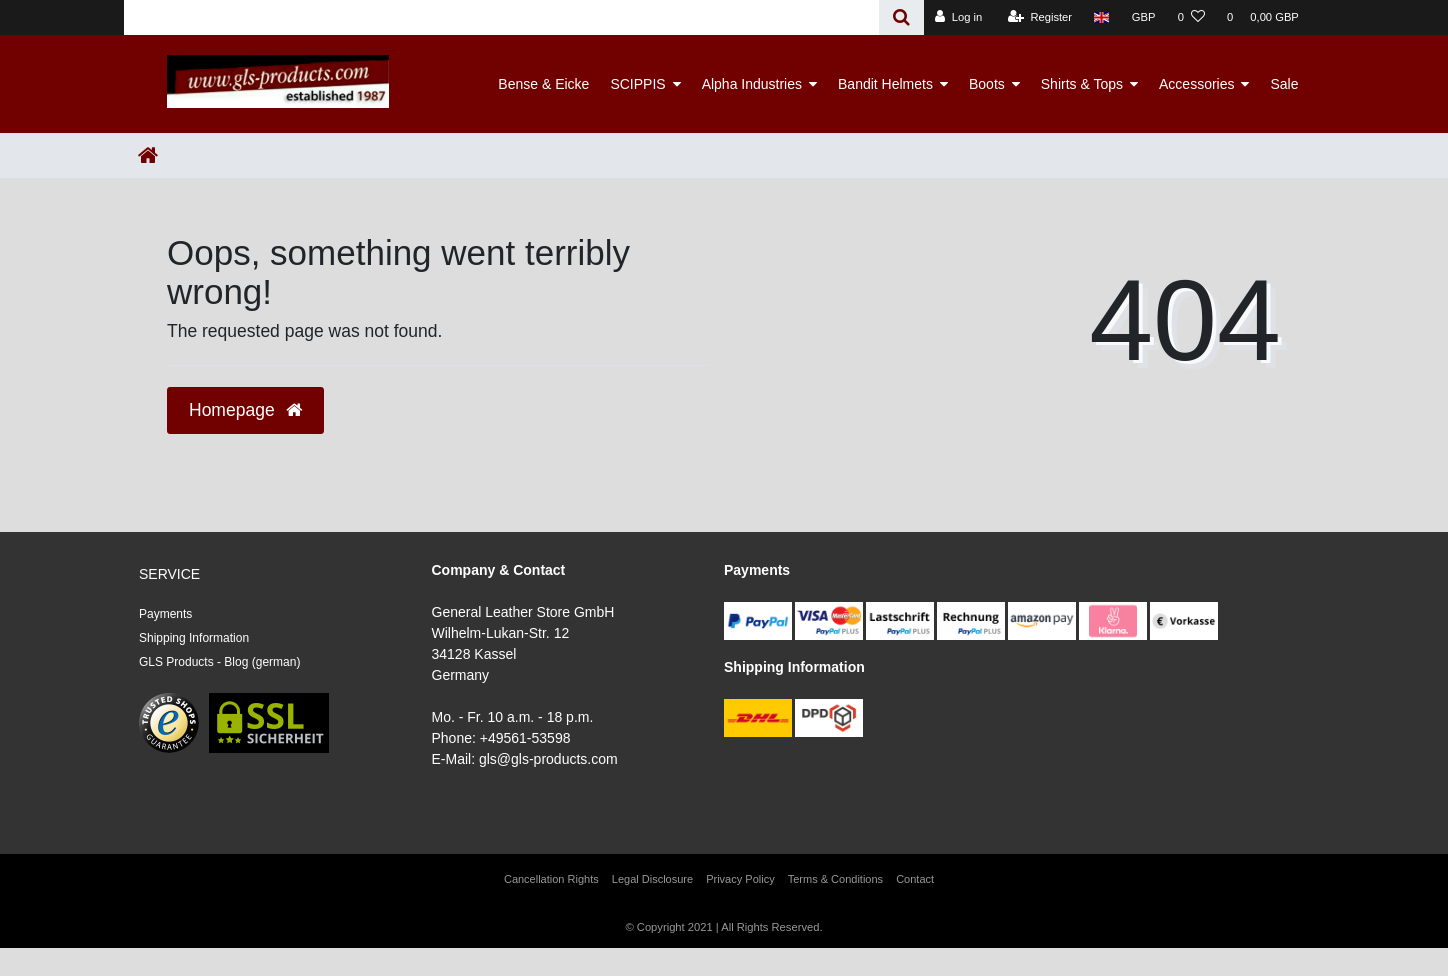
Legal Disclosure (652, 879)
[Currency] (1144, 17)
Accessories (1196, 84)
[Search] (901, 17)
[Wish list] (1191, 17)
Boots (987, 84)
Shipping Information (194, 638)
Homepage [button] (245, 410)
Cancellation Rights (551, 879)
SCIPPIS (637, 84)
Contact (915, 879)
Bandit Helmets (885, 84)
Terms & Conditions (835, 879)
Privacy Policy (740, 879)
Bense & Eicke (543, 84)
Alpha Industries (752, 84)
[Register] (1040, 17)
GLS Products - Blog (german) (219, 662)
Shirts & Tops (1082, 84)
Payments (165, 614)
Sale (1284, 84)
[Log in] (958, 17)
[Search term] (501, 17)
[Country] (1101, 17)
